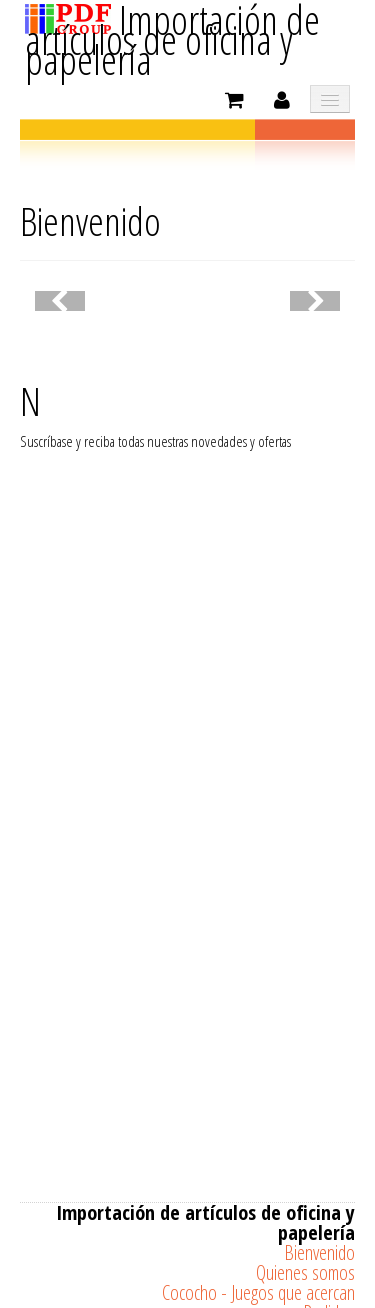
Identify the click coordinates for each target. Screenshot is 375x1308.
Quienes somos (305, 1272)
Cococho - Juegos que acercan (258, 1292)
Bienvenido (319, 1252)
